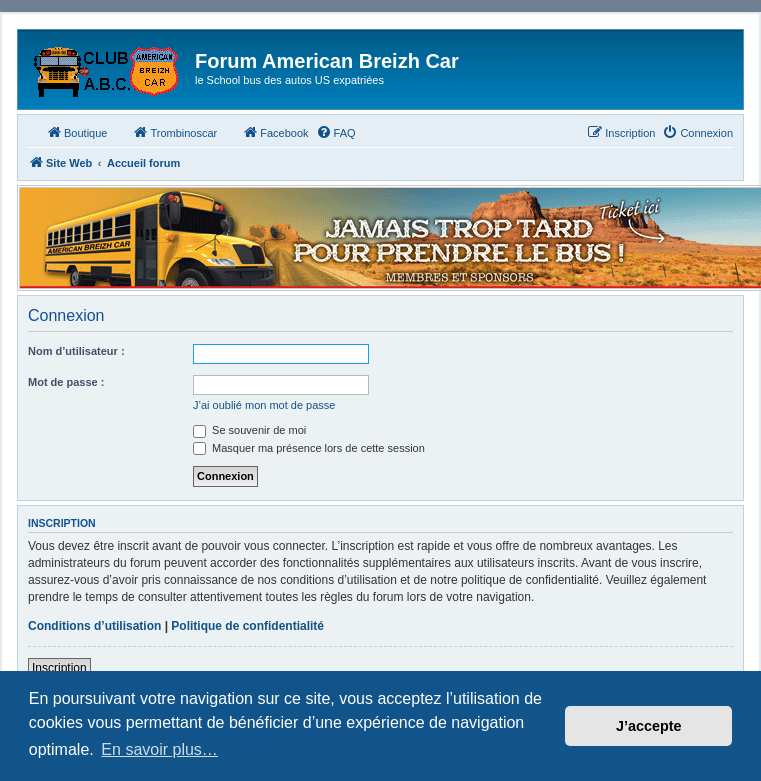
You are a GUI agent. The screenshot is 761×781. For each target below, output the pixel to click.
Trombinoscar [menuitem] (174, 132)
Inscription (59, 668)
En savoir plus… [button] (159, 749)
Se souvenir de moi (249, 430)
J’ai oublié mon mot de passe (264, 405)
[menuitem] (336, 133)
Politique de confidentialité (247, 626)
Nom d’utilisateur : (76, 351)
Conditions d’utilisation (94, 626)
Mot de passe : (66, 382)
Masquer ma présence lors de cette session (309, 448)
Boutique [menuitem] (76, 132)
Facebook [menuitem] (275, 132)
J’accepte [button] (649, 726)
